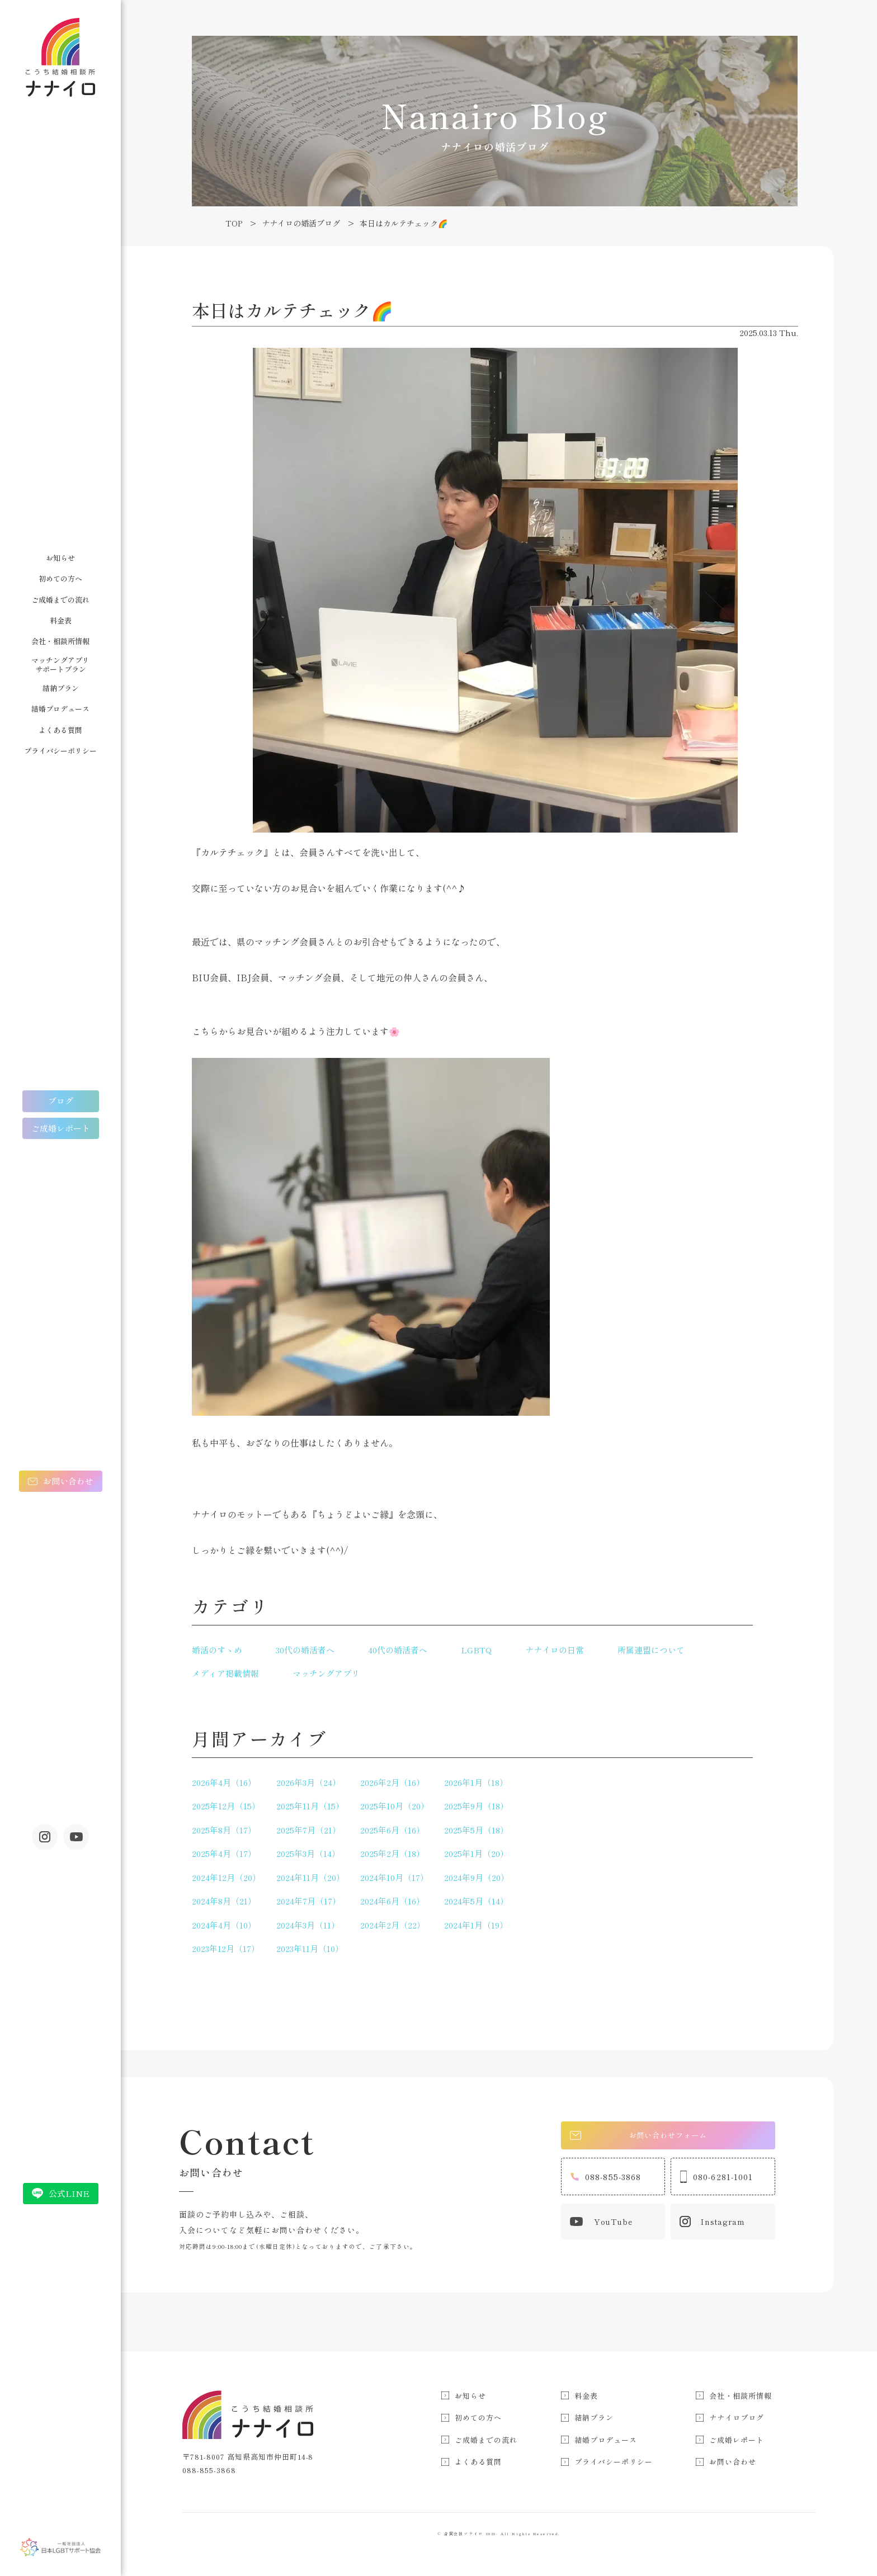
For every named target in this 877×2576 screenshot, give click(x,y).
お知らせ (60, 557)
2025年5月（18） (476, 1830)
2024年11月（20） (310, 1877)
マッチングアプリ (326, 1673)
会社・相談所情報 (60, 641)
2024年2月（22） (392, 1925)
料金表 (61, 620)
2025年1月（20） (476, 1853)
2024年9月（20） (476, 1877)
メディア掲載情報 (225, 1673)
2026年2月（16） (392, 1782)
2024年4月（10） (224, 1925)
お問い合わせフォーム (641, 2136)
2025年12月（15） (226, 1806)
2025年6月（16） (392, 1830)
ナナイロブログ (736, 2417)
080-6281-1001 (716, 2181)
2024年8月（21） (224, 1901)
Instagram (44, 1836)
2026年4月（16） (224, 1782)
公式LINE (69, 2193)
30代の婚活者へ (305, 1650)
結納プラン (61, 688)
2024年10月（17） (394, 1877)
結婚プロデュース (60, 708)
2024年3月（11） (308, 1925)
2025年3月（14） (308, 1853)
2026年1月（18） (476, 1782)
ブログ (60, 1101)
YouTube (601, 2226)
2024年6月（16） (392, 1901)
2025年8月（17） (224, 1830)
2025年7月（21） (308, 1830)
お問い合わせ (68, 1481)
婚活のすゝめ (217, 1650)
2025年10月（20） (394, 1806)
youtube (76, 1836)
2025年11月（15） (310, 1806)
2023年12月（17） (226, 1948)
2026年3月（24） (308, 1782)
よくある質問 (60, 730)
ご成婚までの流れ (60, 599)
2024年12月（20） (226, 1877)
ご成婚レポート (60, 1128)
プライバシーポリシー (60, 750)
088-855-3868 (606, 2181)
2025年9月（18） (476, 1806)
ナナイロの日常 (554, 1650)
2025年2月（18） (392, 1853)
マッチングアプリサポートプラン (60, 664)
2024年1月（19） (476, 1925)
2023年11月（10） (309, 1948)
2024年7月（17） (308, 1901)
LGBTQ (476, 1650)
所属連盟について (651, 1650)
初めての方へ (60, 578)
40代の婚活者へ (397, 1650)
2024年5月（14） (476, 1901)
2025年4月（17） (224, 1853)
